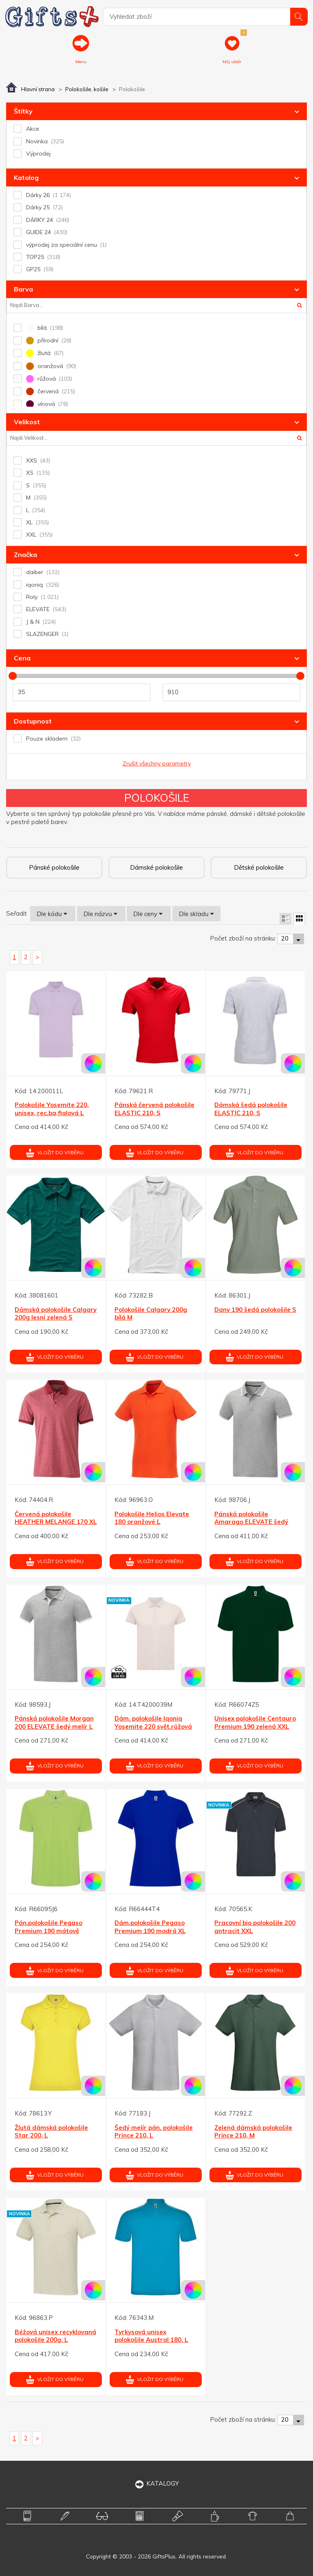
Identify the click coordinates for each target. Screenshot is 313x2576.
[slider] (13, 676)
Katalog (26, 177)
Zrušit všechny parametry (157, 763)
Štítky (23, 111)
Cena (22, 658)
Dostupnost (33, 721)
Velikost (27, 422)
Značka (25, 554)
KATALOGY (156, 2483)
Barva (23, 289)
